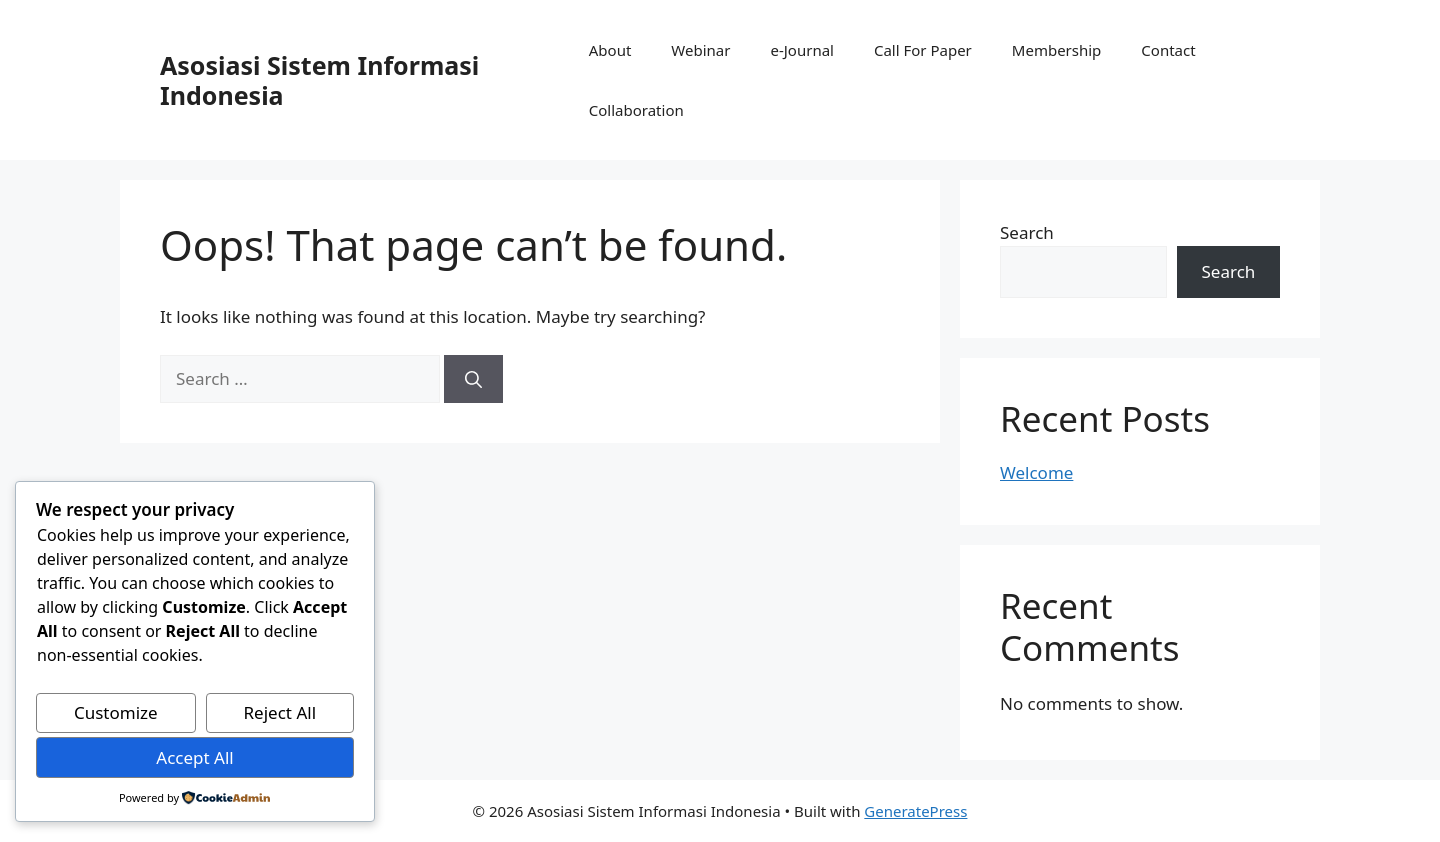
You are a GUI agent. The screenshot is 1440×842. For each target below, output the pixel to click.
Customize (116, 712)
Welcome (1036, 472)
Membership (1057, 50)
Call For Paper (923, 50)
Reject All (280, 712)
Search (1027, 232)
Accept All (194, 757)
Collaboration (636, 110)
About (610, 50)
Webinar (700, 50)
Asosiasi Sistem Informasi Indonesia (319, 80)
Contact (1168, 50)
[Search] (473, 379)
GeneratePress (915, 811)
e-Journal (801, 50)
